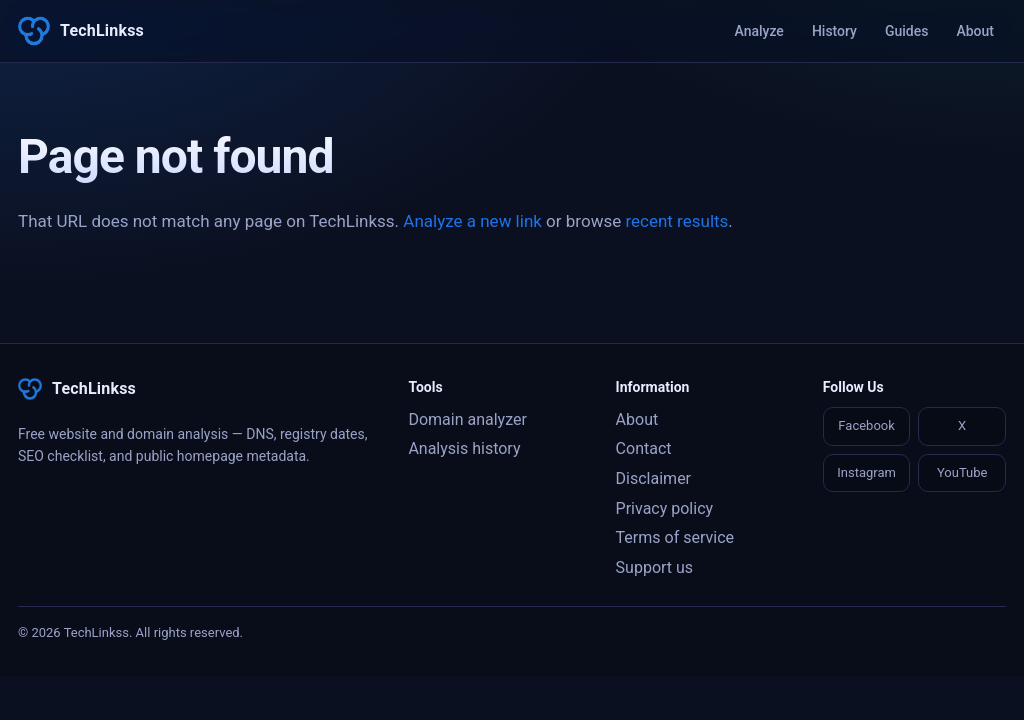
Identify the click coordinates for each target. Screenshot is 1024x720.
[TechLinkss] (81, 31)
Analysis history (464, 448)
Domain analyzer (467, 419)
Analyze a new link (472, 221)
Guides (906, 31)
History (834, 31)
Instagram (866, 472)
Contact (644, 448)
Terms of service (675, 537)
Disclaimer (653, 478)
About (975, 31)
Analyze (759, 31)
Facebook (866, 425)
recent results (676, 221)
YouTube (962, 472)
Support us (655, 567)
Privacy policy (665, 508)
